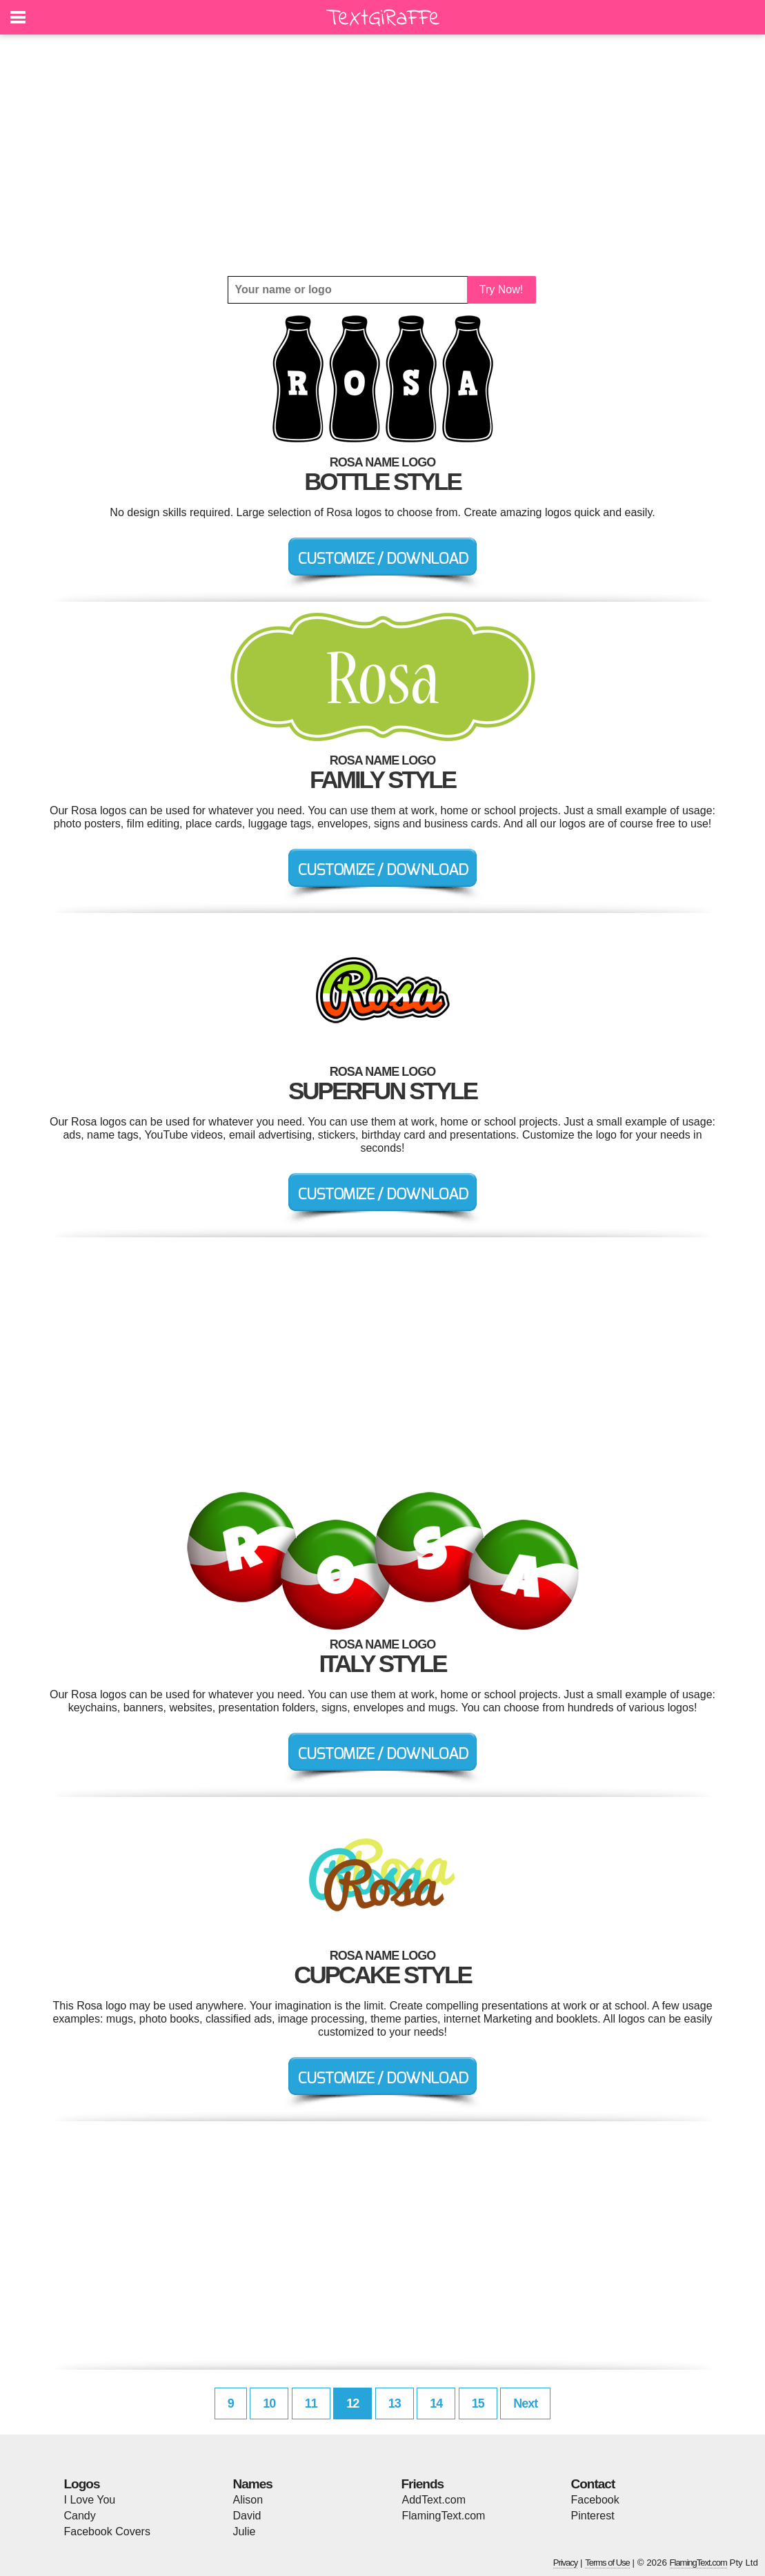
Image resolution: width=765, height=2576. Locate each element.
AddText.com (434, 2500)
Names (252, 2484)
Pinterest (593, 2515)
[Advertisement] (383, 155)
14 (436, 2403)
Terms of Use (607, 2562)
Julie (244, 2531)
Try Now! (501, 289)
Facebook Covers (107, 2531)
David (247, 2515)
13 (394, 2403)
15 (478, 2403)
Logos (82, 2484)
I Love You (90, 2500)
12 (352, 2403)
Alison (248, 2500)
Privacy (565, 2562)
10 (269, 2403)
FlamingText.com (444, 2515)
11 (311, 2403)
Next (525, 2403)
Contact (593, 2484)
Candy (80, 2515)
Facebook (595, 2500)
